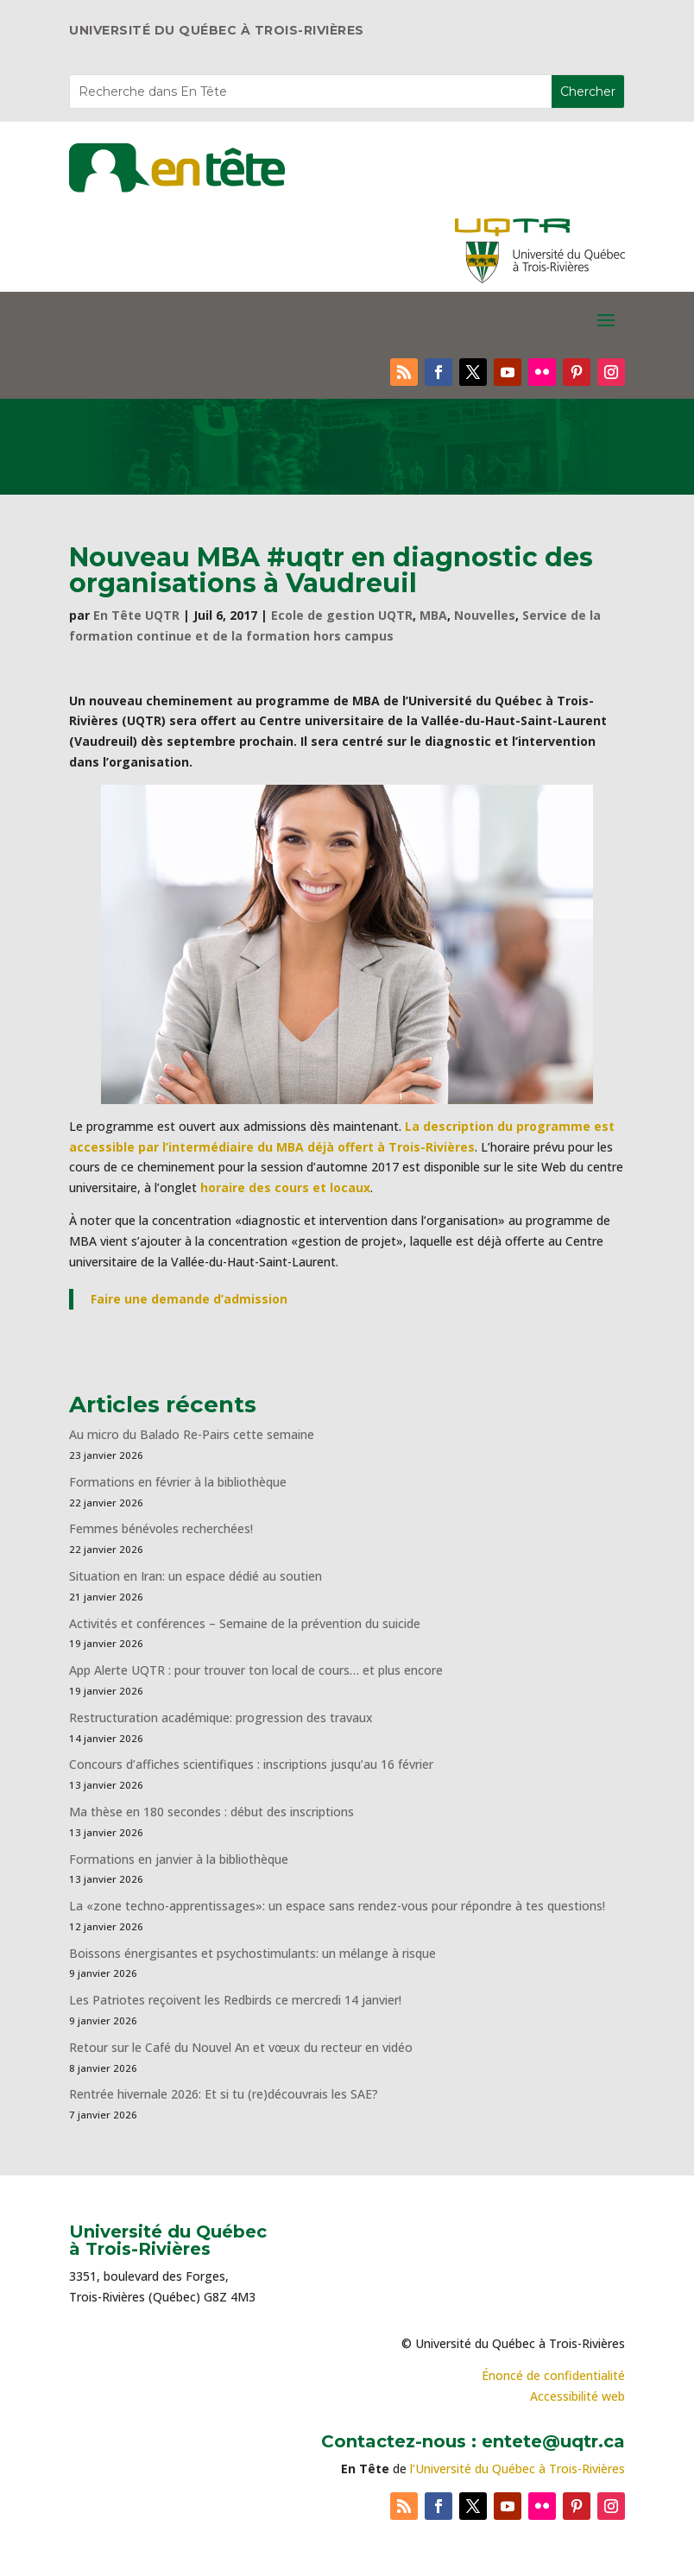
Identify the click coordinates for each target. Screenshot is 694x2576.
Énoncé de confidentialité (553, 2375)
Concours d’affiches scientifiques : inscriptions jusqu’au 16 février (251, 1764)
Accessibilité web (577, 2396)
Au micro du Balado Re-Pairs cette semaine (191, 1434)
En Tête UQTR (136, 615)
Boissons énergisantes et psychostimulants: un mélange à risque (252, 1953)
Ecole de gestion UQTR (342, 615)
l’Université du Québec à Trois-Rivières (517, 2468)
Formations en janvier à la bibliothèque (178, 1859)
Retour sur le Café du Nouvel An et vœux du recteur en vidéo (241, 2047)
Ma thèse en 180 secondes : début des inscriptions (211, 1811)
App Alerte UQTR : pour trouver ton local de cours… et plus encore (256, 1670)
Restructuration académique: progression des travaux (221, 1717)
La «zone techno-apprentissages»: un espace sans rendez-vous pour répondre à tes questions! (337, 1905)
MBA (433, 615)
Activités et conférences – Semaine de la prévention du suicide (244, 1623)
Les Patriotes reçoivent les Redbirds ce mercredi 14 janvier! (235, 2000)
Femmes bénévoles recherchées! (161, 1528)
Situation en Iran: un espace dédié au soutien (195, 1576)
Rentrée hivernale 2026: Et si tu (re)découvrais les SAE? (223, 2094)
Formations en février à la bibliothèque (178, 1482)
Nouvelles (484, 615)
